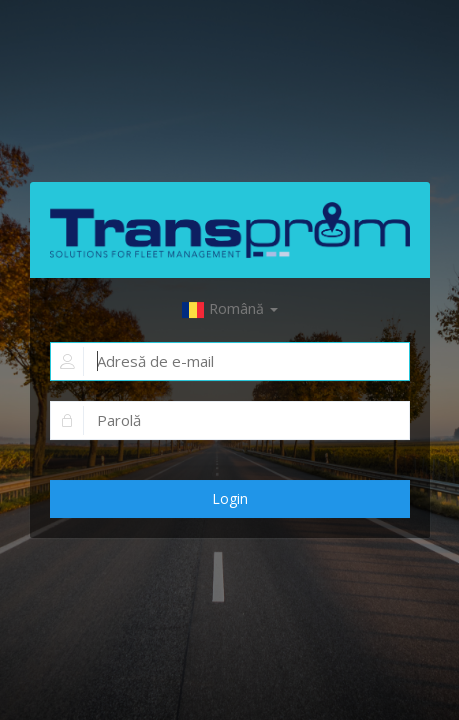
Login (230, 498)
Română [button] (229, 308)
